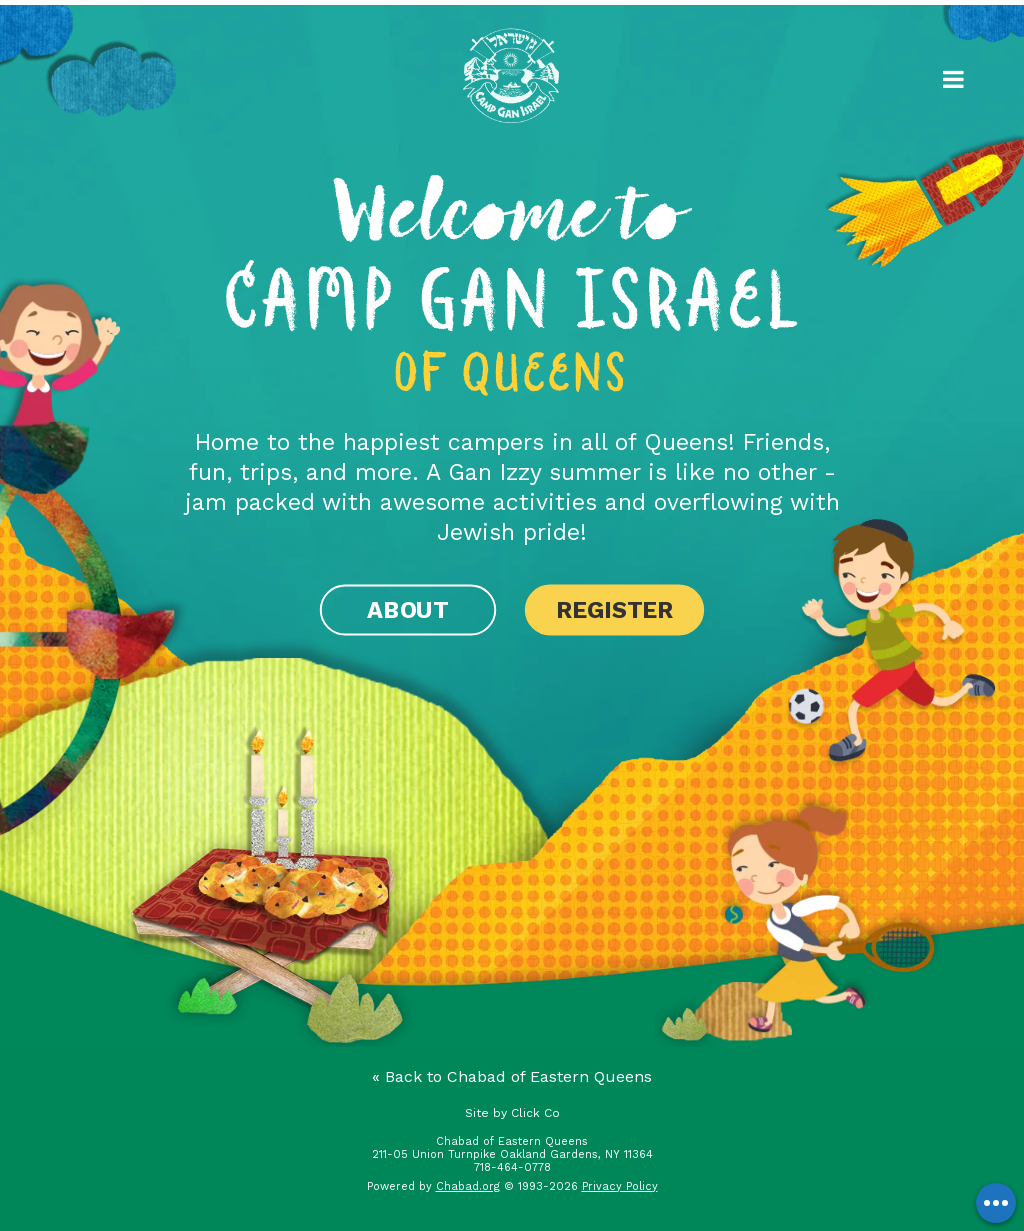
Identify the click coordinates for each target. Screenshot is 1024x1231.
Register (614, 609)
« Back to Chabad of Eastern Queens (512, 1076)
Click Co (535, 1113)
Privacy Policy (620, 1186)
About (407, 609)
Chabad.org (468, 1186)
